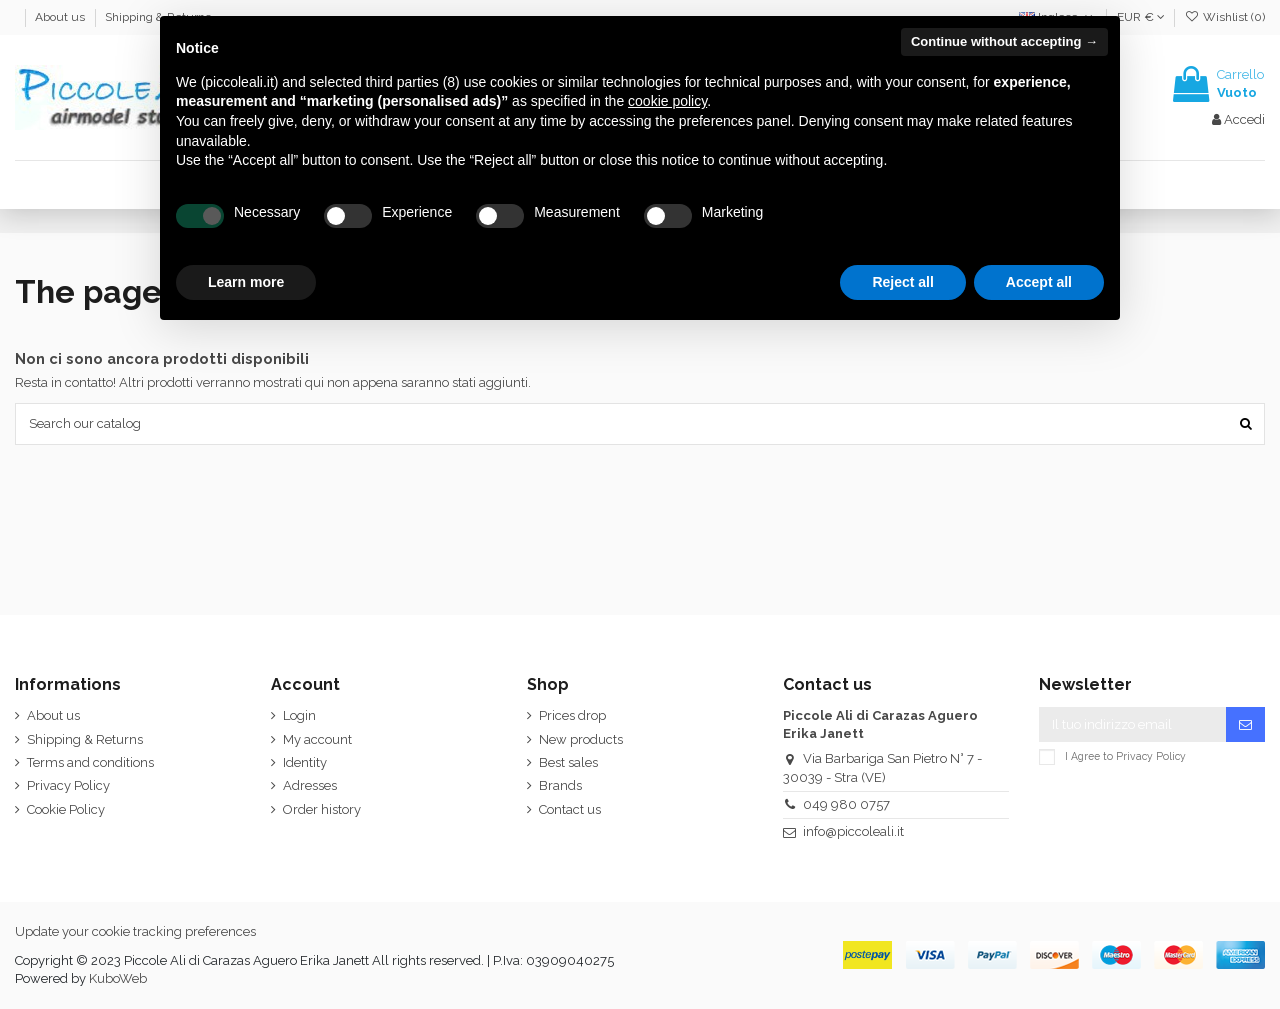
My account (317, 739)
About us (61, 17)
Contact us (570, 809)
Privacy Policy (68, 785)
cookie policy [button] (667, 101)
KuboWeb (118, 978)
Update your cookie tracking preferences (135, 931)
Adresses (310, 785)
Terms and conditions (90, 762)
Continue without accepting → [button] (1004, 41)
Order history (322, 809)
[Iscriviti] (1245, 724)
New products (581, 739)
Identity (305, 762)
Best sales (568, 762)
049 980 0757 (846, 804)
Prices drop (572, 715)
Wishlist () (1225, 17)
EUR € (1141, 17)
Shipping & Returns (85, 739)
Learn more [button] (246, 282)
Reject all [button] (902, 282)
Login (299, 715)
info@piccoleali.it (853, 831)
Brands (560, 785)
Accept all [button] (1039, 282)
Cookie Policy (66, 809)
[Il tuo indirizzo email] (1132, 724)
